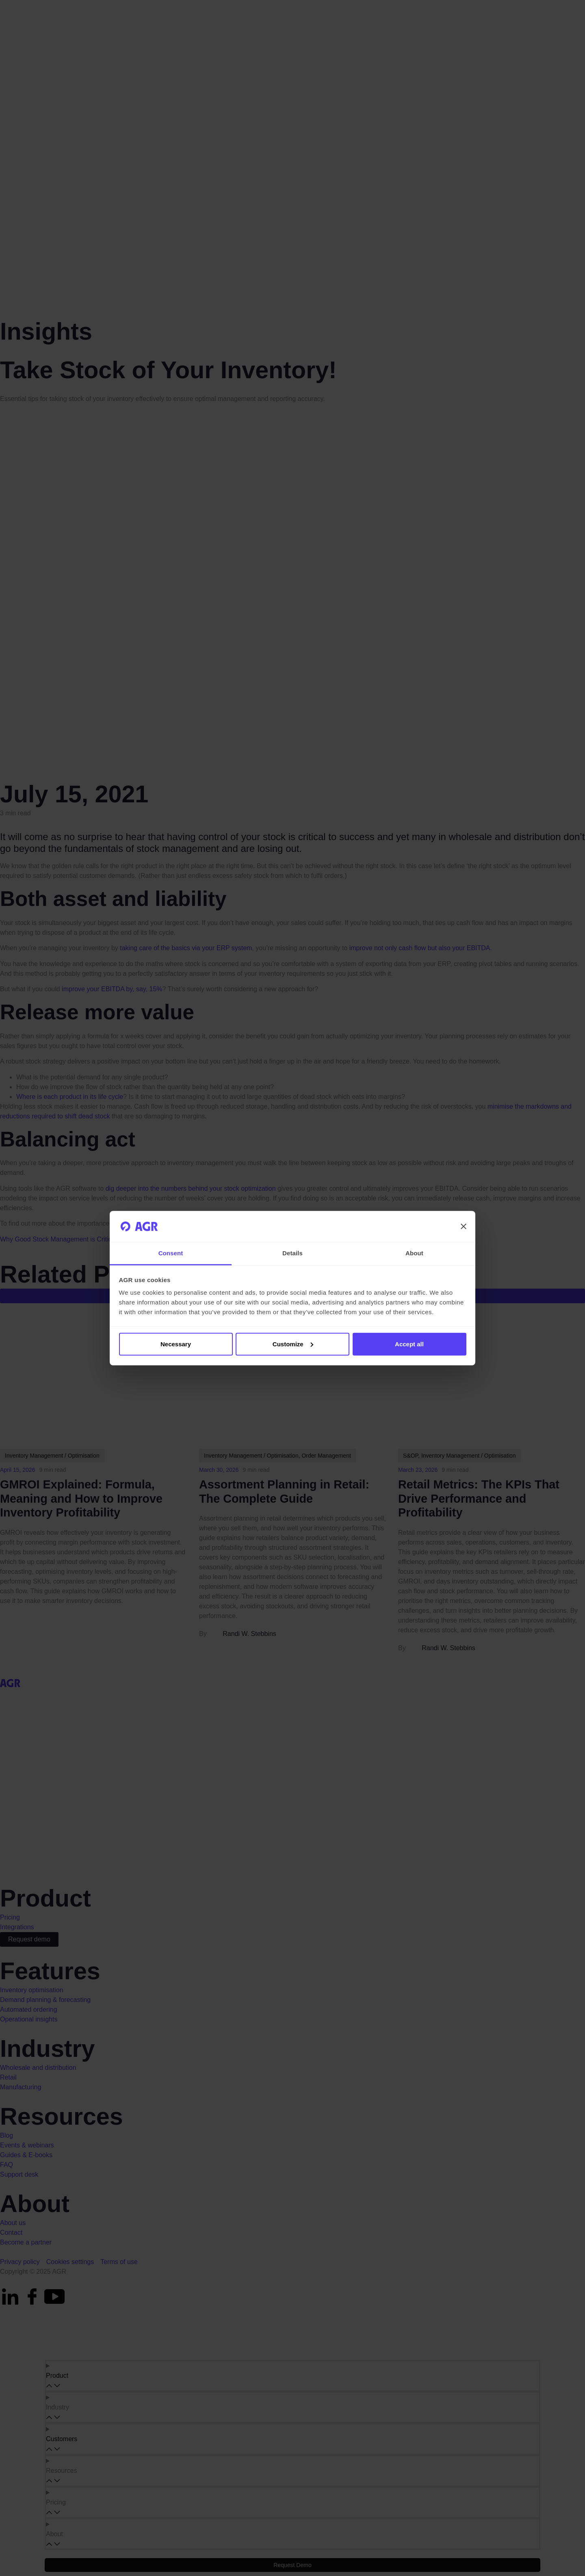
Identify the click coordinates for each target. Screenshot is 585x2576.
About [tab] (414, 1253)
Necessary (175, 1344)
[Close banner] (463, 1226)
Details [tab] (292, 1253)
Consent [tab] (170, 1253)
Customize (293, 1344)
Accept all (409, 1344)
